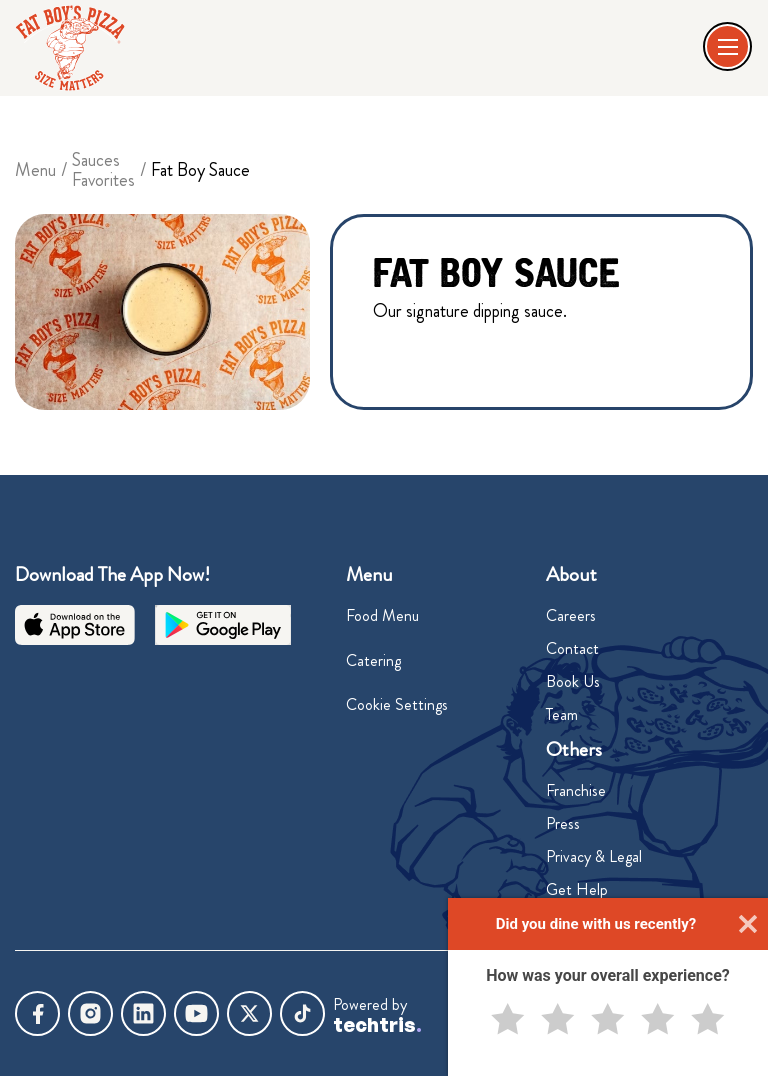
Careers (571, 615)
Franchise (576, 790)
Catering (373, 660)
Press (563, 823)
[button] (729, 48)
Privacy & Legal (594, 856)
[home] (70, 48)
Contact (572, 648)
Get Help (577, 889)
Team (562, 714)
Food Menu (382, 615)
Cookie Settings (397, 704)
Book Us (573, 681)
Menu (35, 170)
